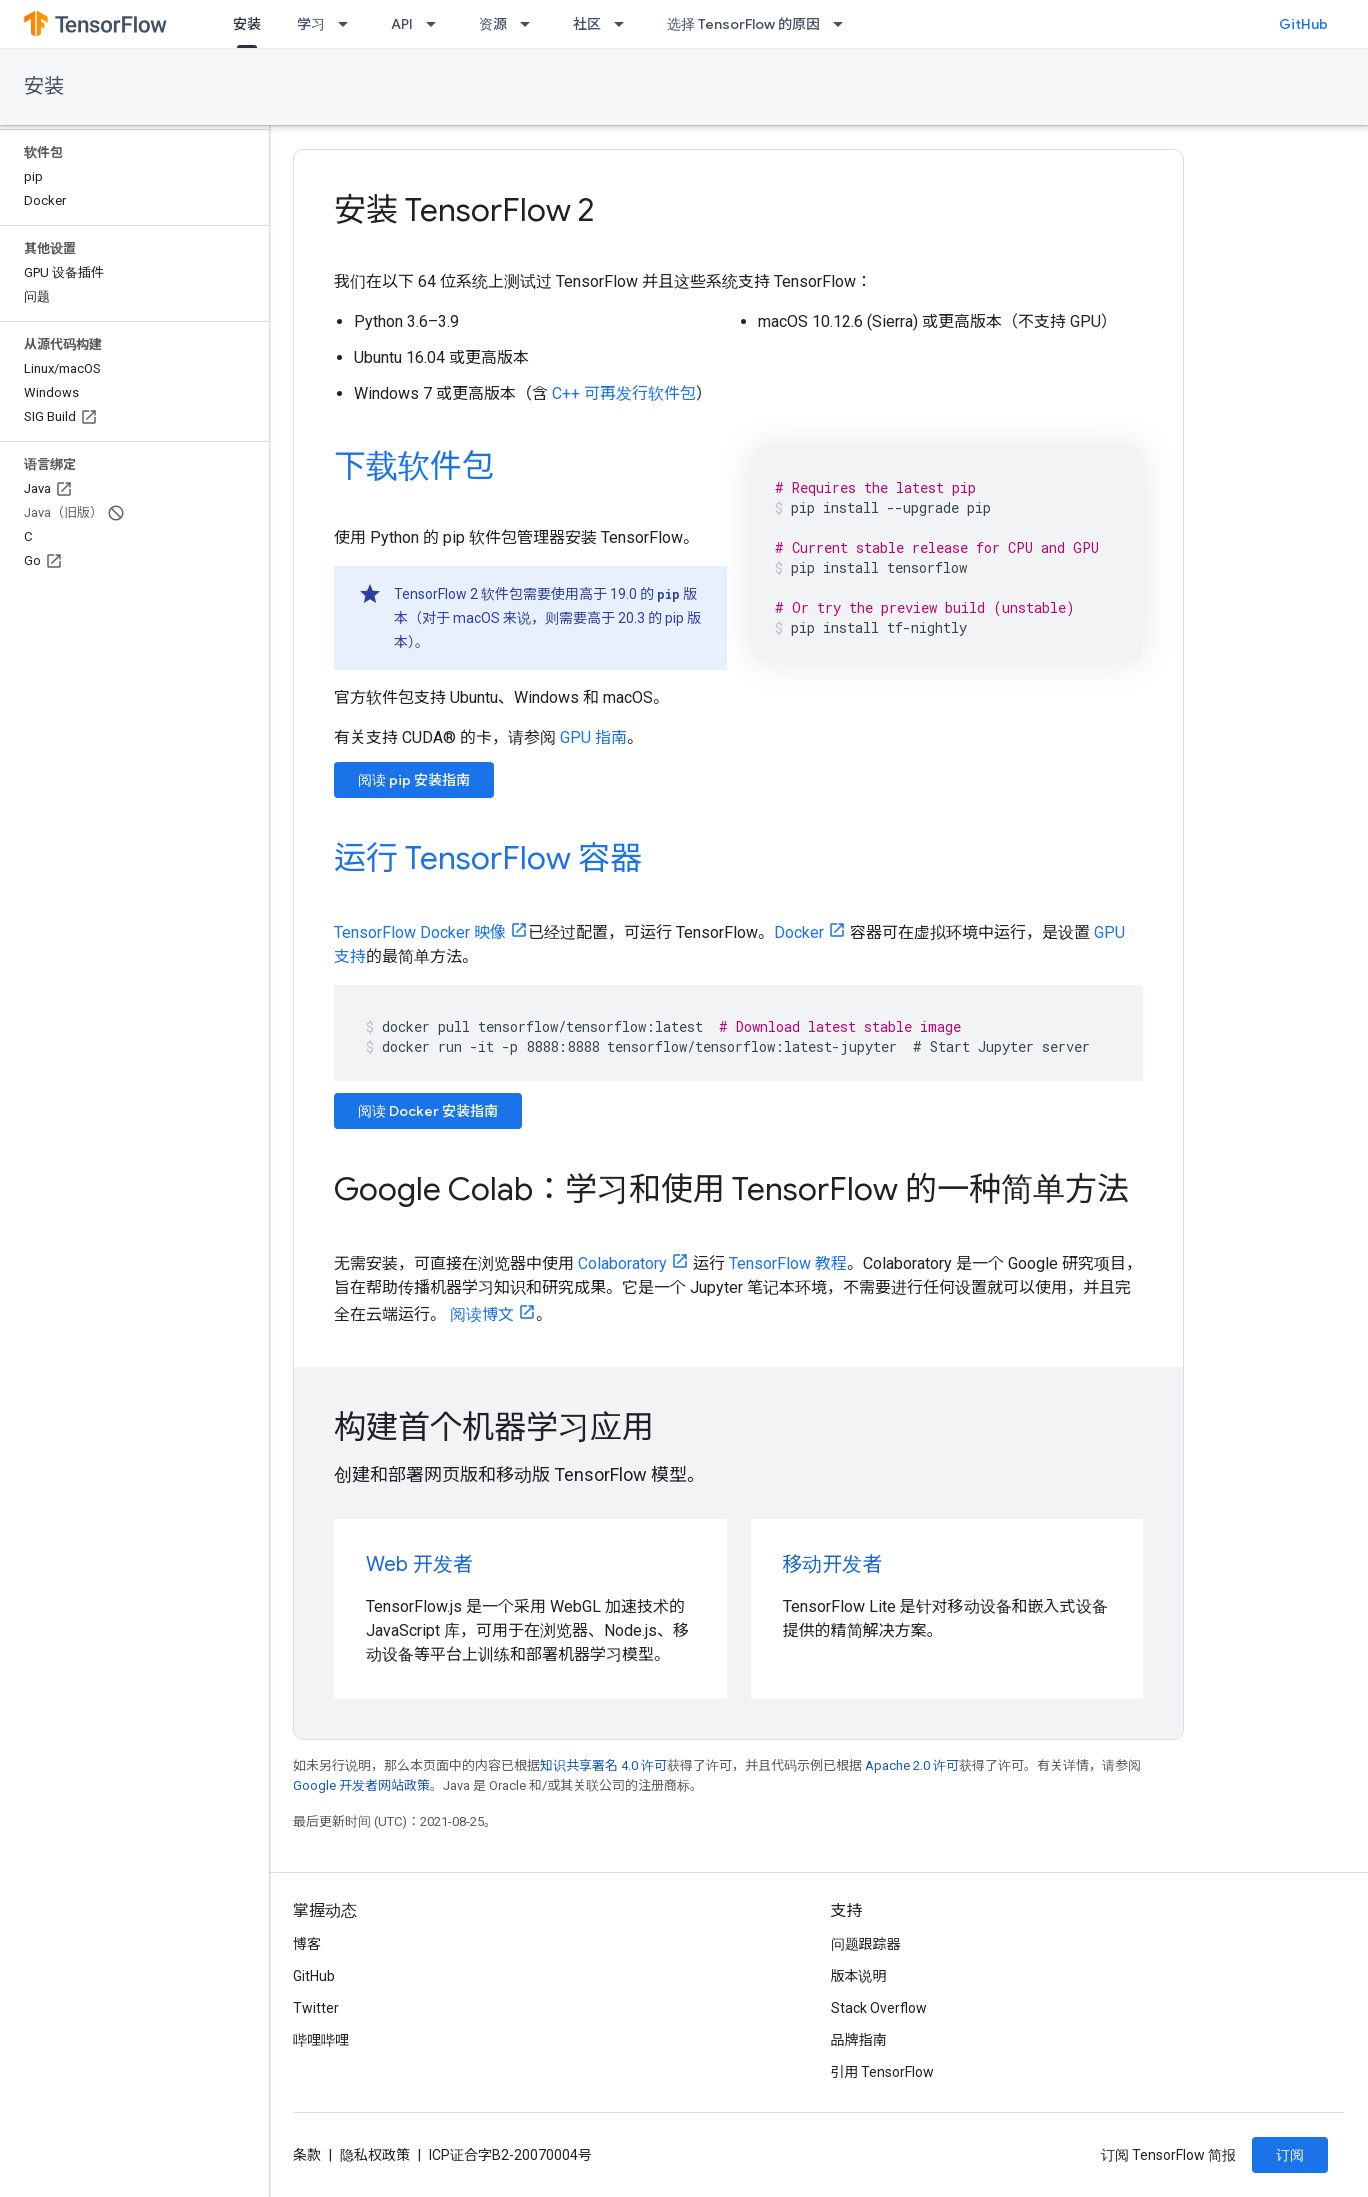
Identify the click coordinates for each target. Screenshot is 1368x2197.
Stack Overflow (879, 2008)
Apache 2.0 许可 (912, 1765)
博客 (307, 1944)
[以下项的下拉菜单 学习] (349, 24)
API (402, 24)
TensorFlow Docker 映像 (420, 932)
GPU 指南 (593, 737)
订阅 (1290, 2155)
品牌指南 (859, 2040)
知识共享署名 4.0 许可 (603, 1765)
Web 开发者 (419, 1564)
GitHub (1303, 24)
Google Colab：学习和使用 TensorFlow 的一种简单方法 (731, 1189)
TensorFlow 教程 (788, 1263)
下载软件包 (414, 466)
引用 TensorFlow (883, 2072)
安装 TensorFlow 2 (464, 210)
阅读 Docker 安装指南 (428, 1111)
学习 (311, 24)
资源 (493, 24)
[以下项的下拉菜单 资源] (531, 24)
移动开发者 (833, 1564)
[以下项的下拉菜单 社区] (625, 24)
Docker (799, 932)
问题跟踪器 (866, 1944)
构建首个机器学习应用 (494, 1427)
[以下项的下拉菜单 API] (437, 24)
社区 (587, 24)
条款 (307, 2155)
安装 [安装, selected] (247, 24)
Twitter (316, 2008)
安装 (44, 86)
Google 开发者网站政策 (361, 1785)
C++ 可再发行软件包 (624, 393)
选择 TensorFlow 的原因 (743, 24)
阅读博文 (482, 1314)
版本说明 (859, 1976)
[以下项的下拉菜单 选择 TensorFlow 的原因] (844, 24)
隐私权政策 (375, 2155)
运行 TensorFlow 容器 (488, 858)
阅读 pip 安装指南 (414, 780)
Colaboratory (622, 1263)
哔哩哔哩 (321, 2040)
